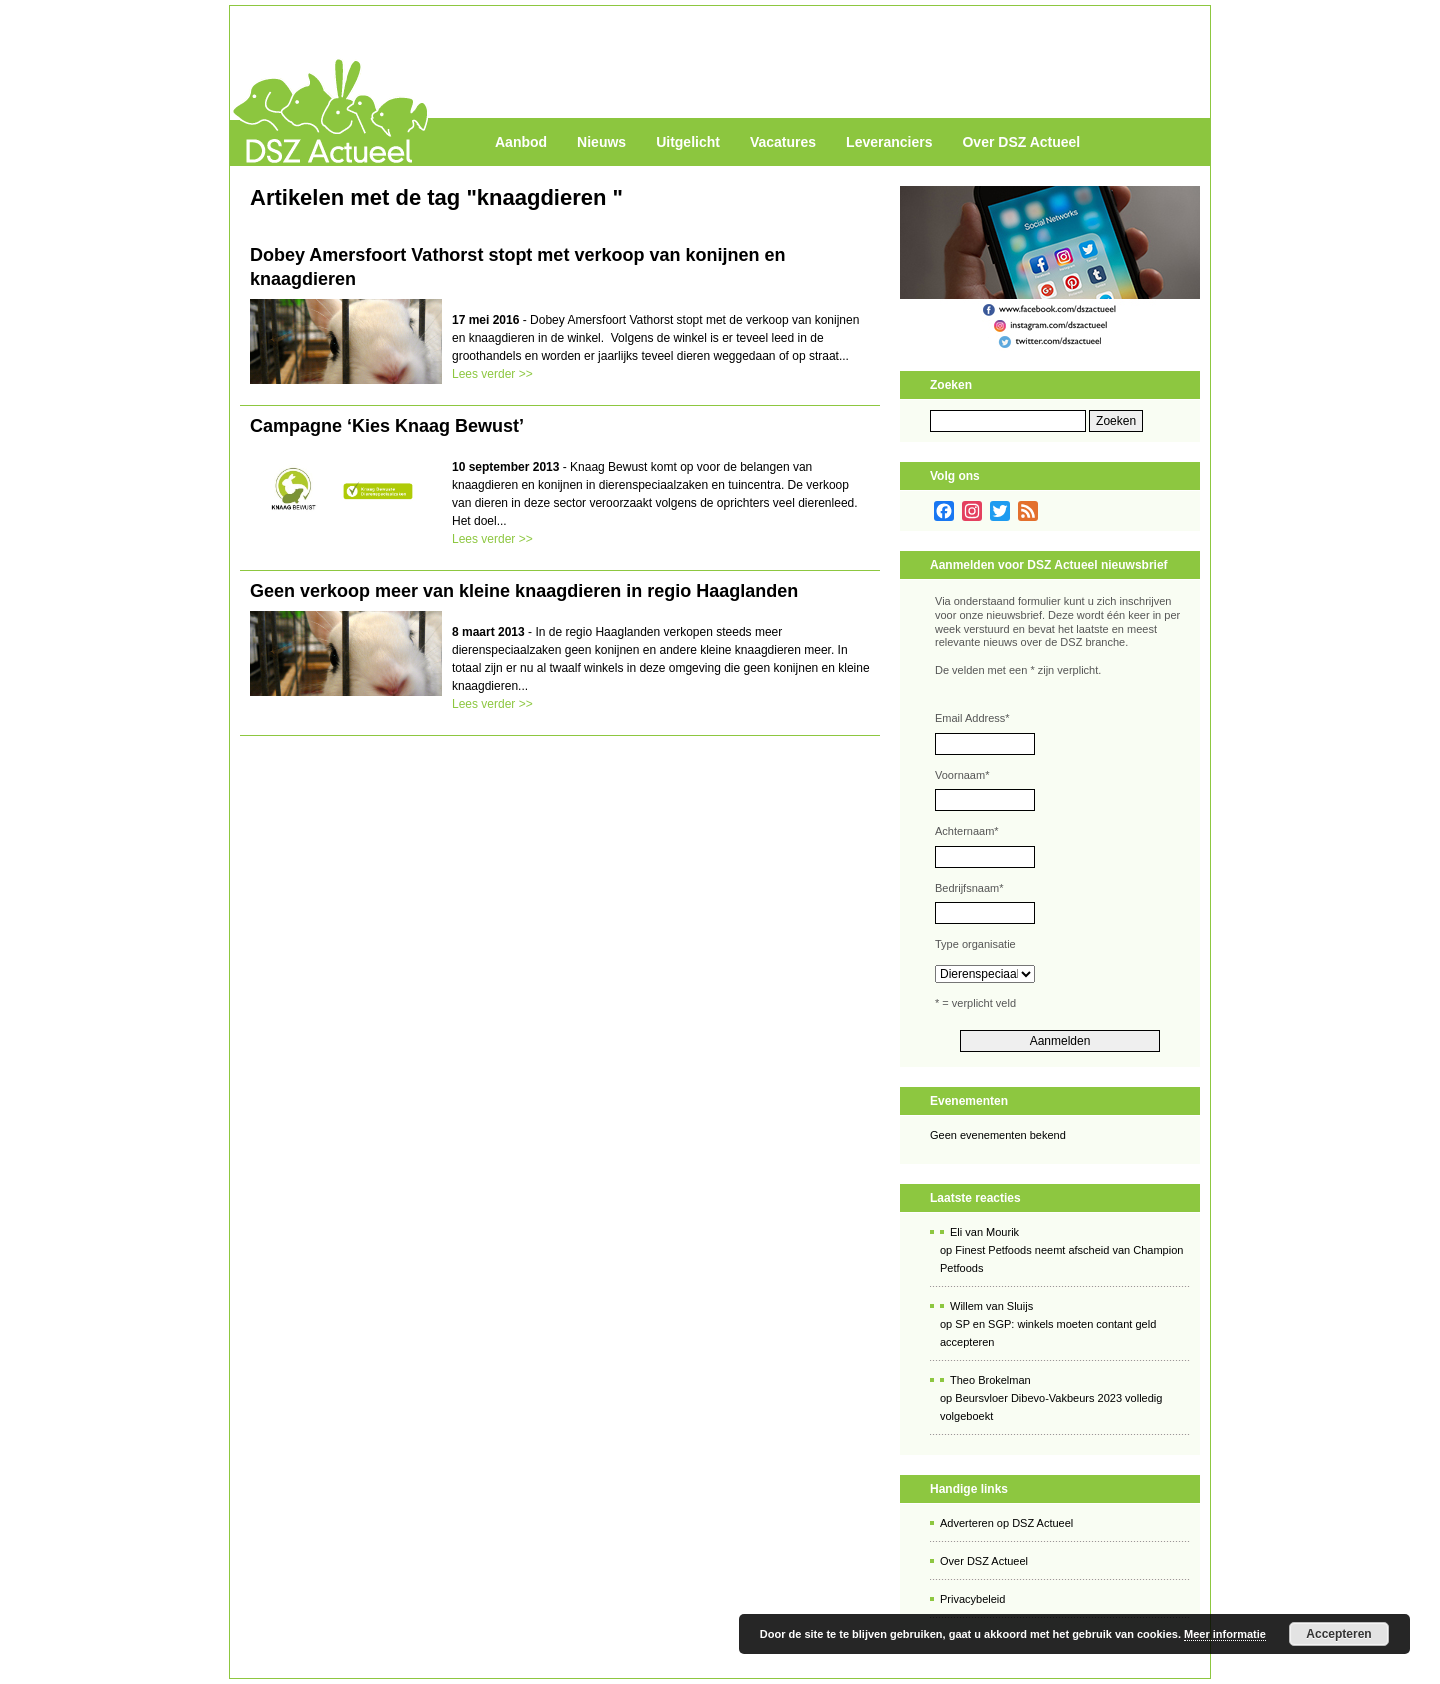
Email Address (972, 718)
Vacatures (783, 142)
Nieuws (601, 142)
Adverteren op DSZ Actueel (1006, 1523)
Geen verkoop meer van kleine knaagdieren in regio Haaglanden (524, 591)
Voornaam (962, 775)
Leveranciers (889, 142)
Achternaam (967, 831)
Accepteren (1338, 1634)
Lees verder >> (492, 374)
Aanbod (521, 142)
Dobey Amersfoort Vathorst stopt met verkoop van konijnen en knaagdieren (517, 267)
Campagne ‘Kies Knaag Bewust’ (387, 426)
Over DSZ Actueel (1021, 142)
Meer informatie (1225, 1634)
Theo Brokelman (990, 1380)
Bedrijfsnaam (969, 888)
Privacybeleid (972, 1599)
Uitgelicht (688, 142)
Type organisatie (975, 944)
